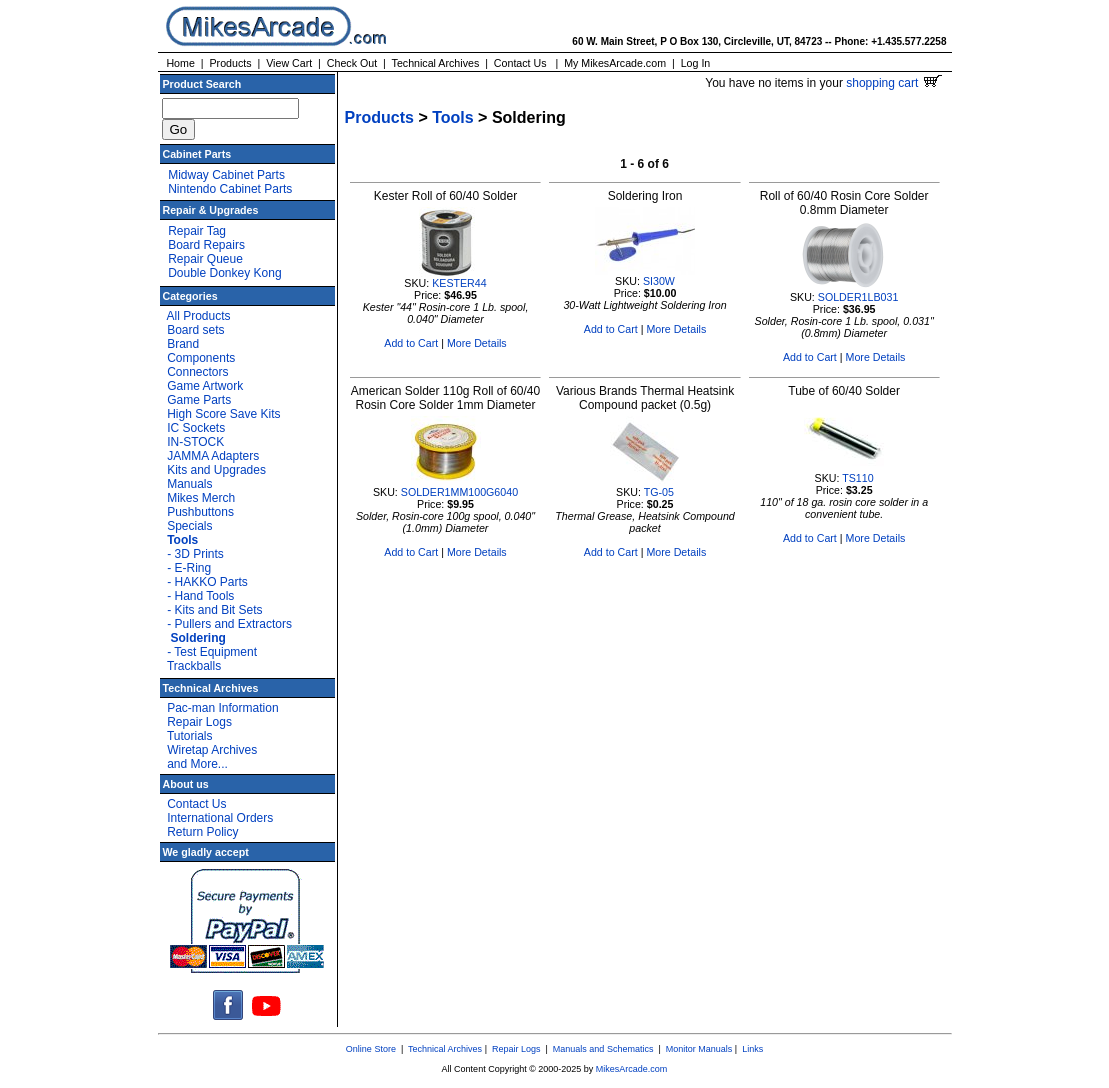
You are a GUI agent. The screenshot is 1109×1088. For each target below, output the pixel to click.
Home (180, 63)
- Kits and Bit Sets (214, 610)
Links (752, 1049)
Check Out (352, 63)
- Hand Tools (200, 596)
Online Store (371, 1049)
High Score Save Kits (223, 414)
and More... (197, 764)
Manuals (189, 484)
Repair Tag (197, 231)
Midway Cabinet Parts (226, 175)
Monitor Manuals (699, 1049)
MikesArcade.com (632, 1069)
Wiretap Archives (212, 750)
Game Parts (199, 400)
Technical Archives (436, 63)
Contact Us (520, 63)
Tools (452, 117)
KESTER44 (459, 283)
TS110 (857, 478)
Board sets (195, 330)
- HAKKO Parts (207, 582)
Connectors (197, 372)
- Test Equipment (212, 652)
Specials (189, 526)
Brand (183, 344)
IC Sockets (196, 428)
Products (230, 63)
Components (201, 358)
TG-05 (659, 492)
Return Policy (202, 832)
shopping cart (893, 83)
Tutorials (190, 736)
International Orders (220, 818)
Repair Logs (199, 722)
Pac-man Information (222, 708)
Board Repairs (206, 245)
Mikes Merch (201, 498)
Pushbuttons (200, 512)
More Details (477, 343)
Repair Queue (205, 259)
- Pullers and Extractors (229, 624)
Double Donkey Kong (224, 273)
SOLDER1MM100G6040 (459, 492)
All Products (199, 316)
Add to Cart (411, 343)
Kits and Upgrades (216, 470)
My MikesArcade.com (615, 63)
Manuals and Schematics (603, 1049)
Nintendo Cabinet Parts (230, 189)
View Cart (289, 63)
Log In (696, 63)
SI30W (659, 281)
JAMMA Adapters (213, 456)
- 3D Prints (195, 554)
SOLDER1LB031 (858, 297)
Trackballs (194, 666)
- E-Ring (189, 568)
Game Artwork (205, 386)
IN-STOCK (195, 442)
